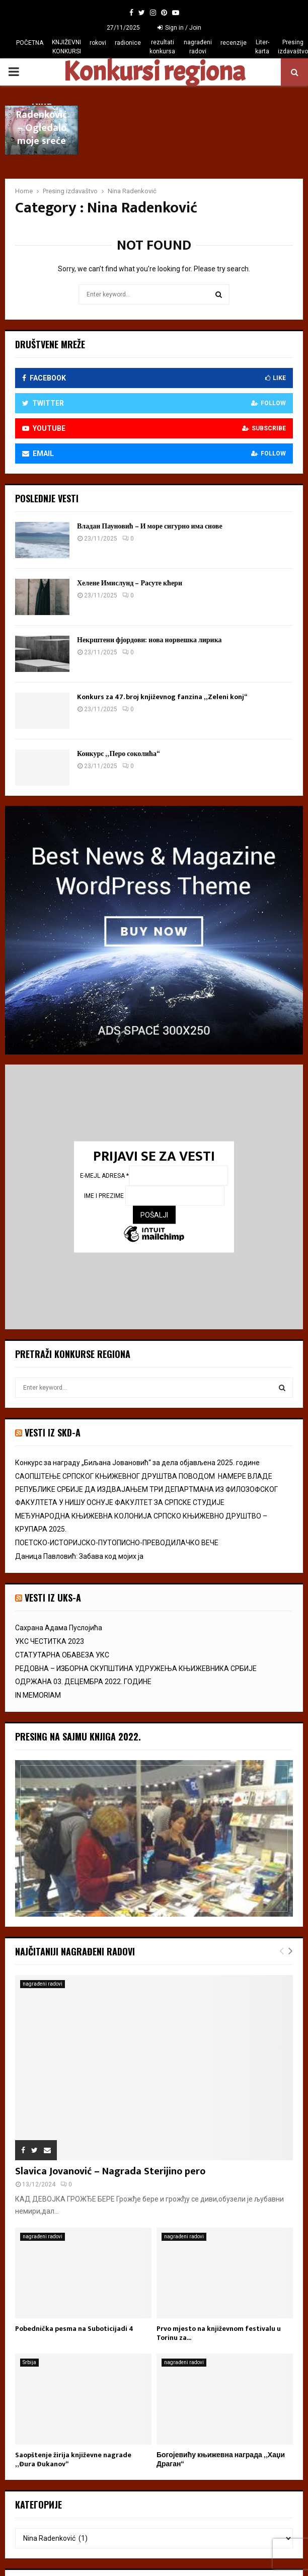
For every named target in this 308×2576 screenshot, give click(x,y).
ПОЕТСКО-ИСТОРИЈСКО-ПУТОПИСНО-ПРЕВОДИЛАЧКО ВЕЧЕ (116, 1543)
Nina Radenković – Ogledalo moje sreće (41, 121)
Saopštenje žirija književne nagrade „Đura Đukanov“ (73, 2459)
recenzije (233, 42)
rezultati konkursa (162, 47)
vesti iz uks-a (53, 1597)
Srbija (29, 2362)
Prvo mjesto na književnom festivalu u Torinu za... (219, 2333)
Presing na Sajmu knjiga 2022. (78, 1736)
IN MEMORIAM (38, 1695)
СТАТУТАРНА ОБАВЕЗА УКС (62, 1655)
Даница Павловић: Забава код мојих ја (79, 1556)
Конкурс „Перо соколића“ (118, 754)
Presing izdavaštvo (293, 47)
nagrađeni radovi (198, 47)
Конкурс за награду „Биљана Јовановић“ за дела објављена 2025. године (137, 1463)
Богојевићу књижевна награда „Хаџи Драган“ (221, 2459)
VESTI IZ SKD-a (53, 1432)
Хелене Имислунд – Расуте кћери (129, 583)
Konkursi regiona (154, 72)
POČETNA (29, 42)
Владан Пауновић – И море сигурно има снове (149, 526)
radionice (128, 42)
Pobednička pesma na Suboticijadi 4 (74, 2328)
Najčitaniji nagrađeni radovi (75, 1951)
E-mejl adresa (104, 1175)
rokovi (98, 42)
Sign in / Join (179, 27)
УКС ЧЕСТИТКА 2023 (49, 1641)
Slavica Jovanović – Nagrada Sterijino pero (110, 2171)
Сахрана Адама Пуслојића (58, 1628)
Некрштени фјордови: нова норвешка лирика (149, 640)
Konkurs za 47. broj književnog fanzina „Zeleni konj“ (162, 697)
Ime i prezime (104, 1195)
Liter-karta (262, 47)
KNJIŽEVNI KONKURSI (66, 47)
